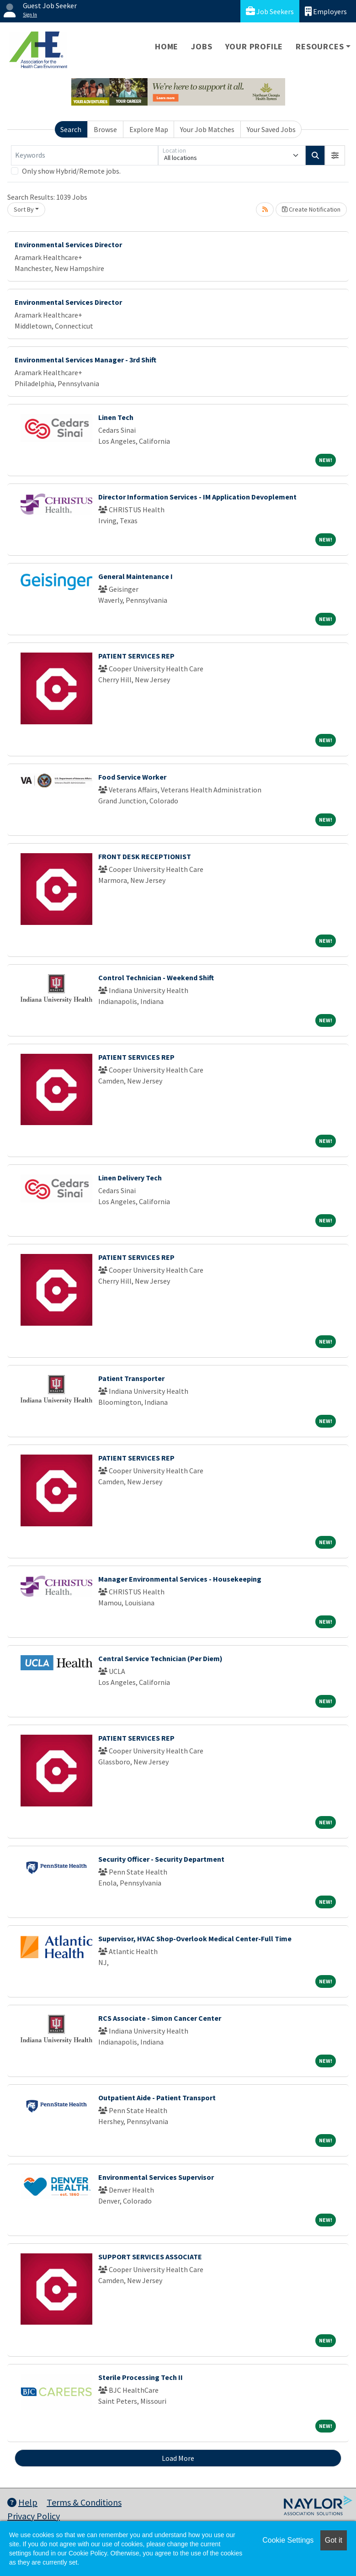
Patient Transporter (131, 1378)
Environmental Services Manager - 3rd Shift (85, 359)
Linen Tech (115, 417)
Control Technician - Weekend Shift (156, 977)
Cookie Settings (287, 2540)
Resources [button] (320, 46)
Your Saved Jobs (271, 129)
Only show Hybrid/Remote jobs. (71, 170)
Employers (326, 11)
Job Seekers (270, 11)
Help (22, 2502)
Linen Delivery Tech (130, 1177)
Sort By (24, 209)
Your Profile (254, 46)
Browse (105, 129)
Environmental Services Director (68, 244)
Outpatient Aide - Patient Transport (157, 2097)
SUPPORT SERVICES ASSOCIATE (150, 2256)
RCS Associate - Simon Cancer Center (159, 2018)
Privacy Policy (33, 2516)
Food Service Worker (132, 776)
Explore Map (148, 129)
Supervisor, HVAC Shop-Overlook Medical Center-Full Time (195, 1938)
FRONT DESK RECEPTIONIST (144, 856)
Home (166, 46)
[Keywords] (84, 155)
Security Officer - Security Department (161, 1859)
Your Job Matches (207, 129)
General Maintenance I (135, 576)
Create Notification (311, 209)
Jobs (201, 46)
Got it (333, 2540)
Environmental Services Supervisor (156, 2177)
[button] (335, 155)
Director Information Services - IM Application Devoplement (197, 496)
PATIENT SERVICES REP (136, 655)
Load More (178, 2458)
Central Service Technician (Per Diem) (160, 1658)
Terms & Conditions (84, 2502)
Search (70, 129)
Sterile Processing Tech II (140, 2377)
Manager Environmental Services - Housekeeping (179, 1578)
